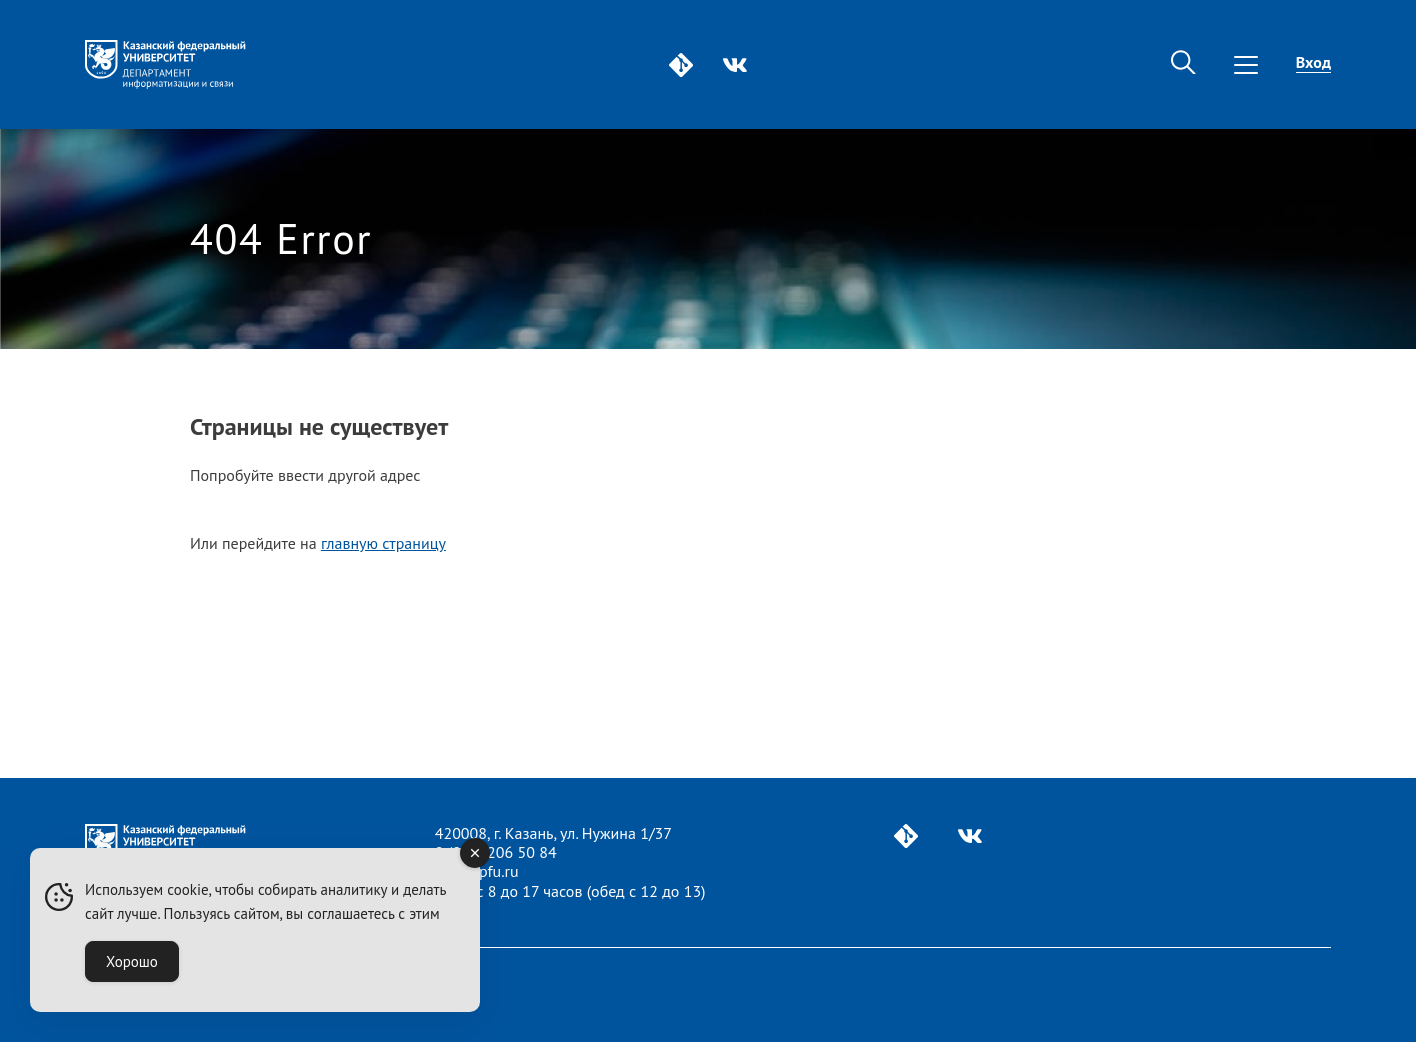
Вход (1313, 62)
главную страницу (383, 543)
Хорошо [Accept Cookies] (132, 961)
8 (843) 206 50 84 (496, 852)
